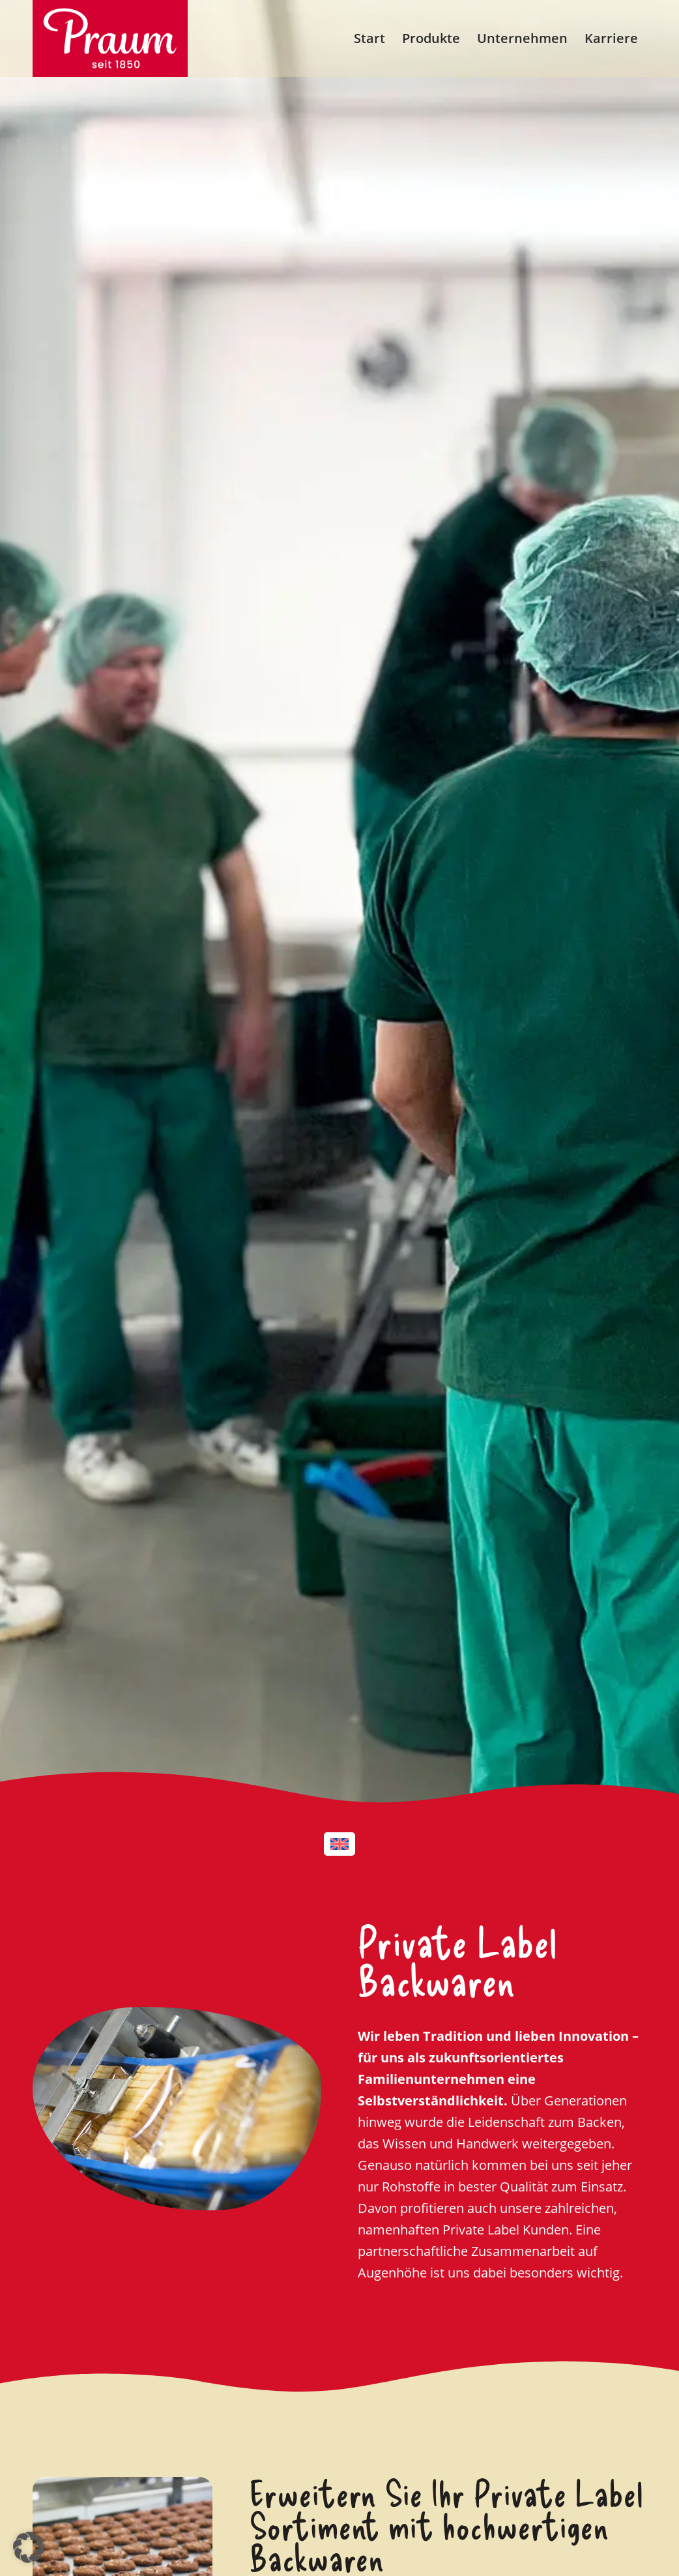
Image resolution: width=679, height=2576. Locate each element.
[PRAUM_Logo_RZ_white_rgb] (110, 38)
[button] (28, 2547)
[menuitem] (369, 38)
